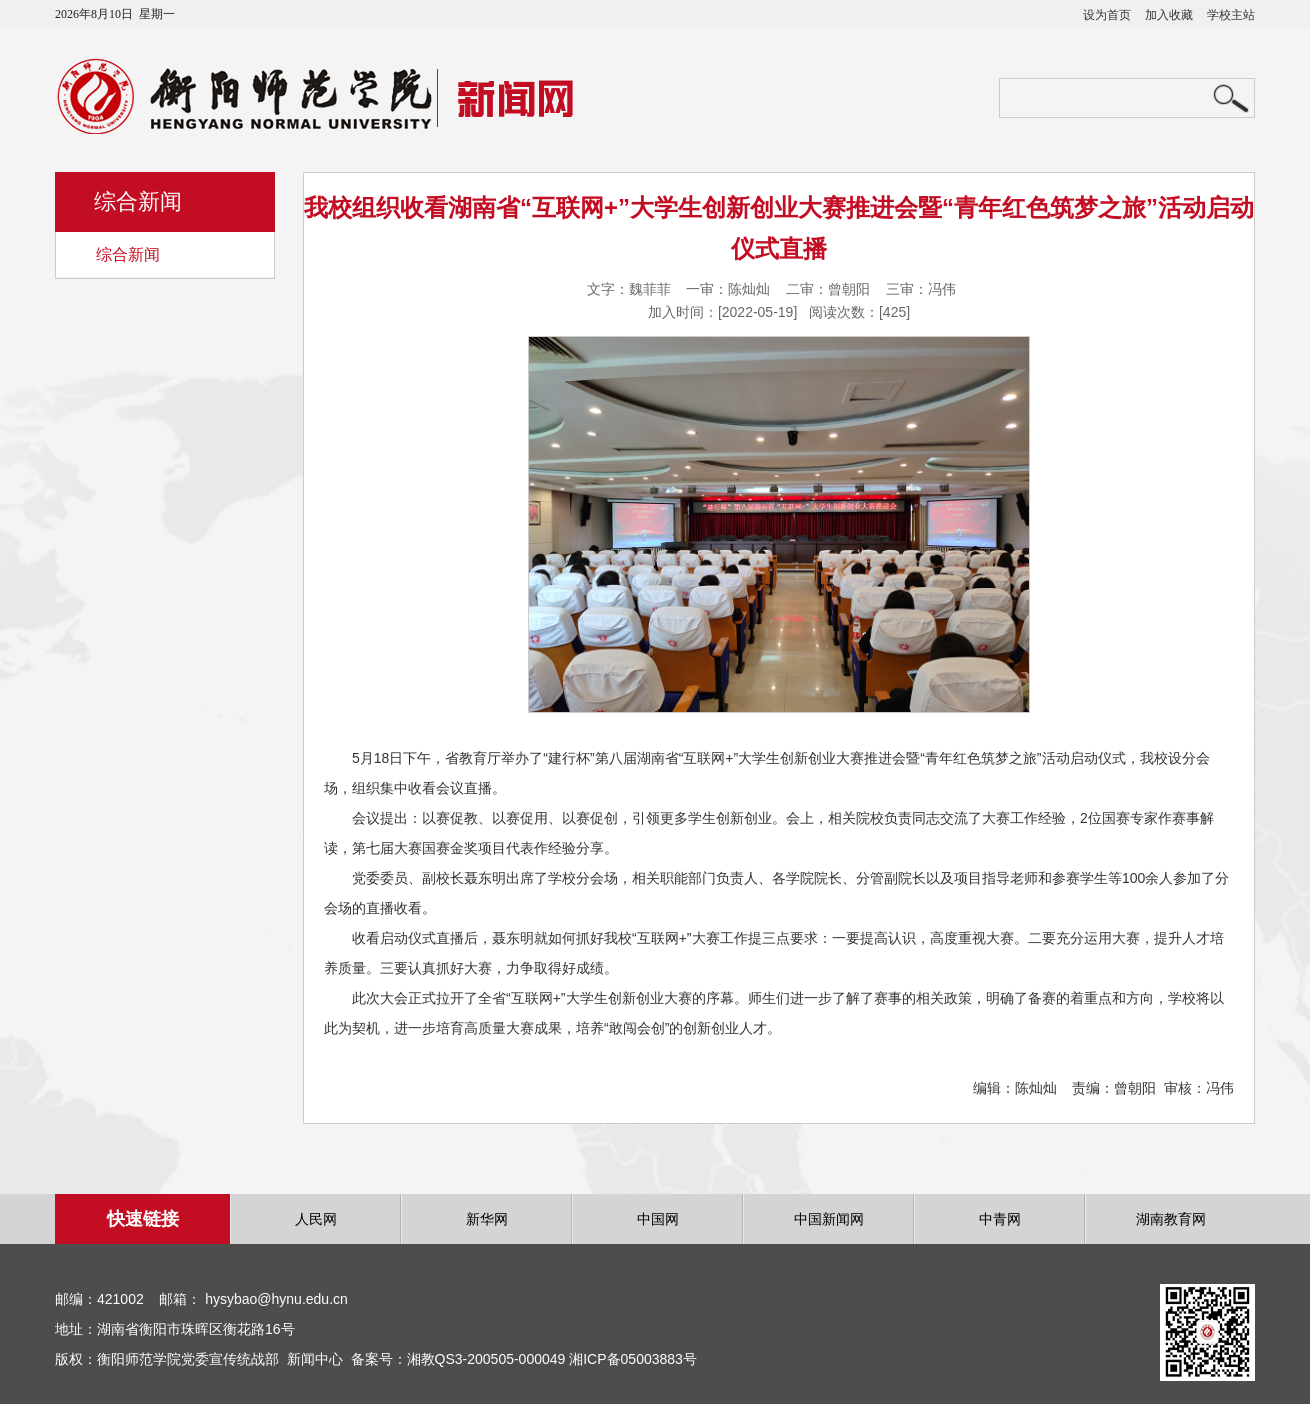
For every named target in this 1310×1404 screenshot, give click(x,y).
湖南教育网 (1171, 1219)
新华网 (487, 1219)
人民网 (316, 1219)
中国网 (658, 1219)
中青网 (1000, 1219)
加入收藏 (1169, 15)
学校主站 (1231, 15)
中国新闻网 (829, 1219)
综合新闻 (128, 254)
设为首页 (1107, 15)
